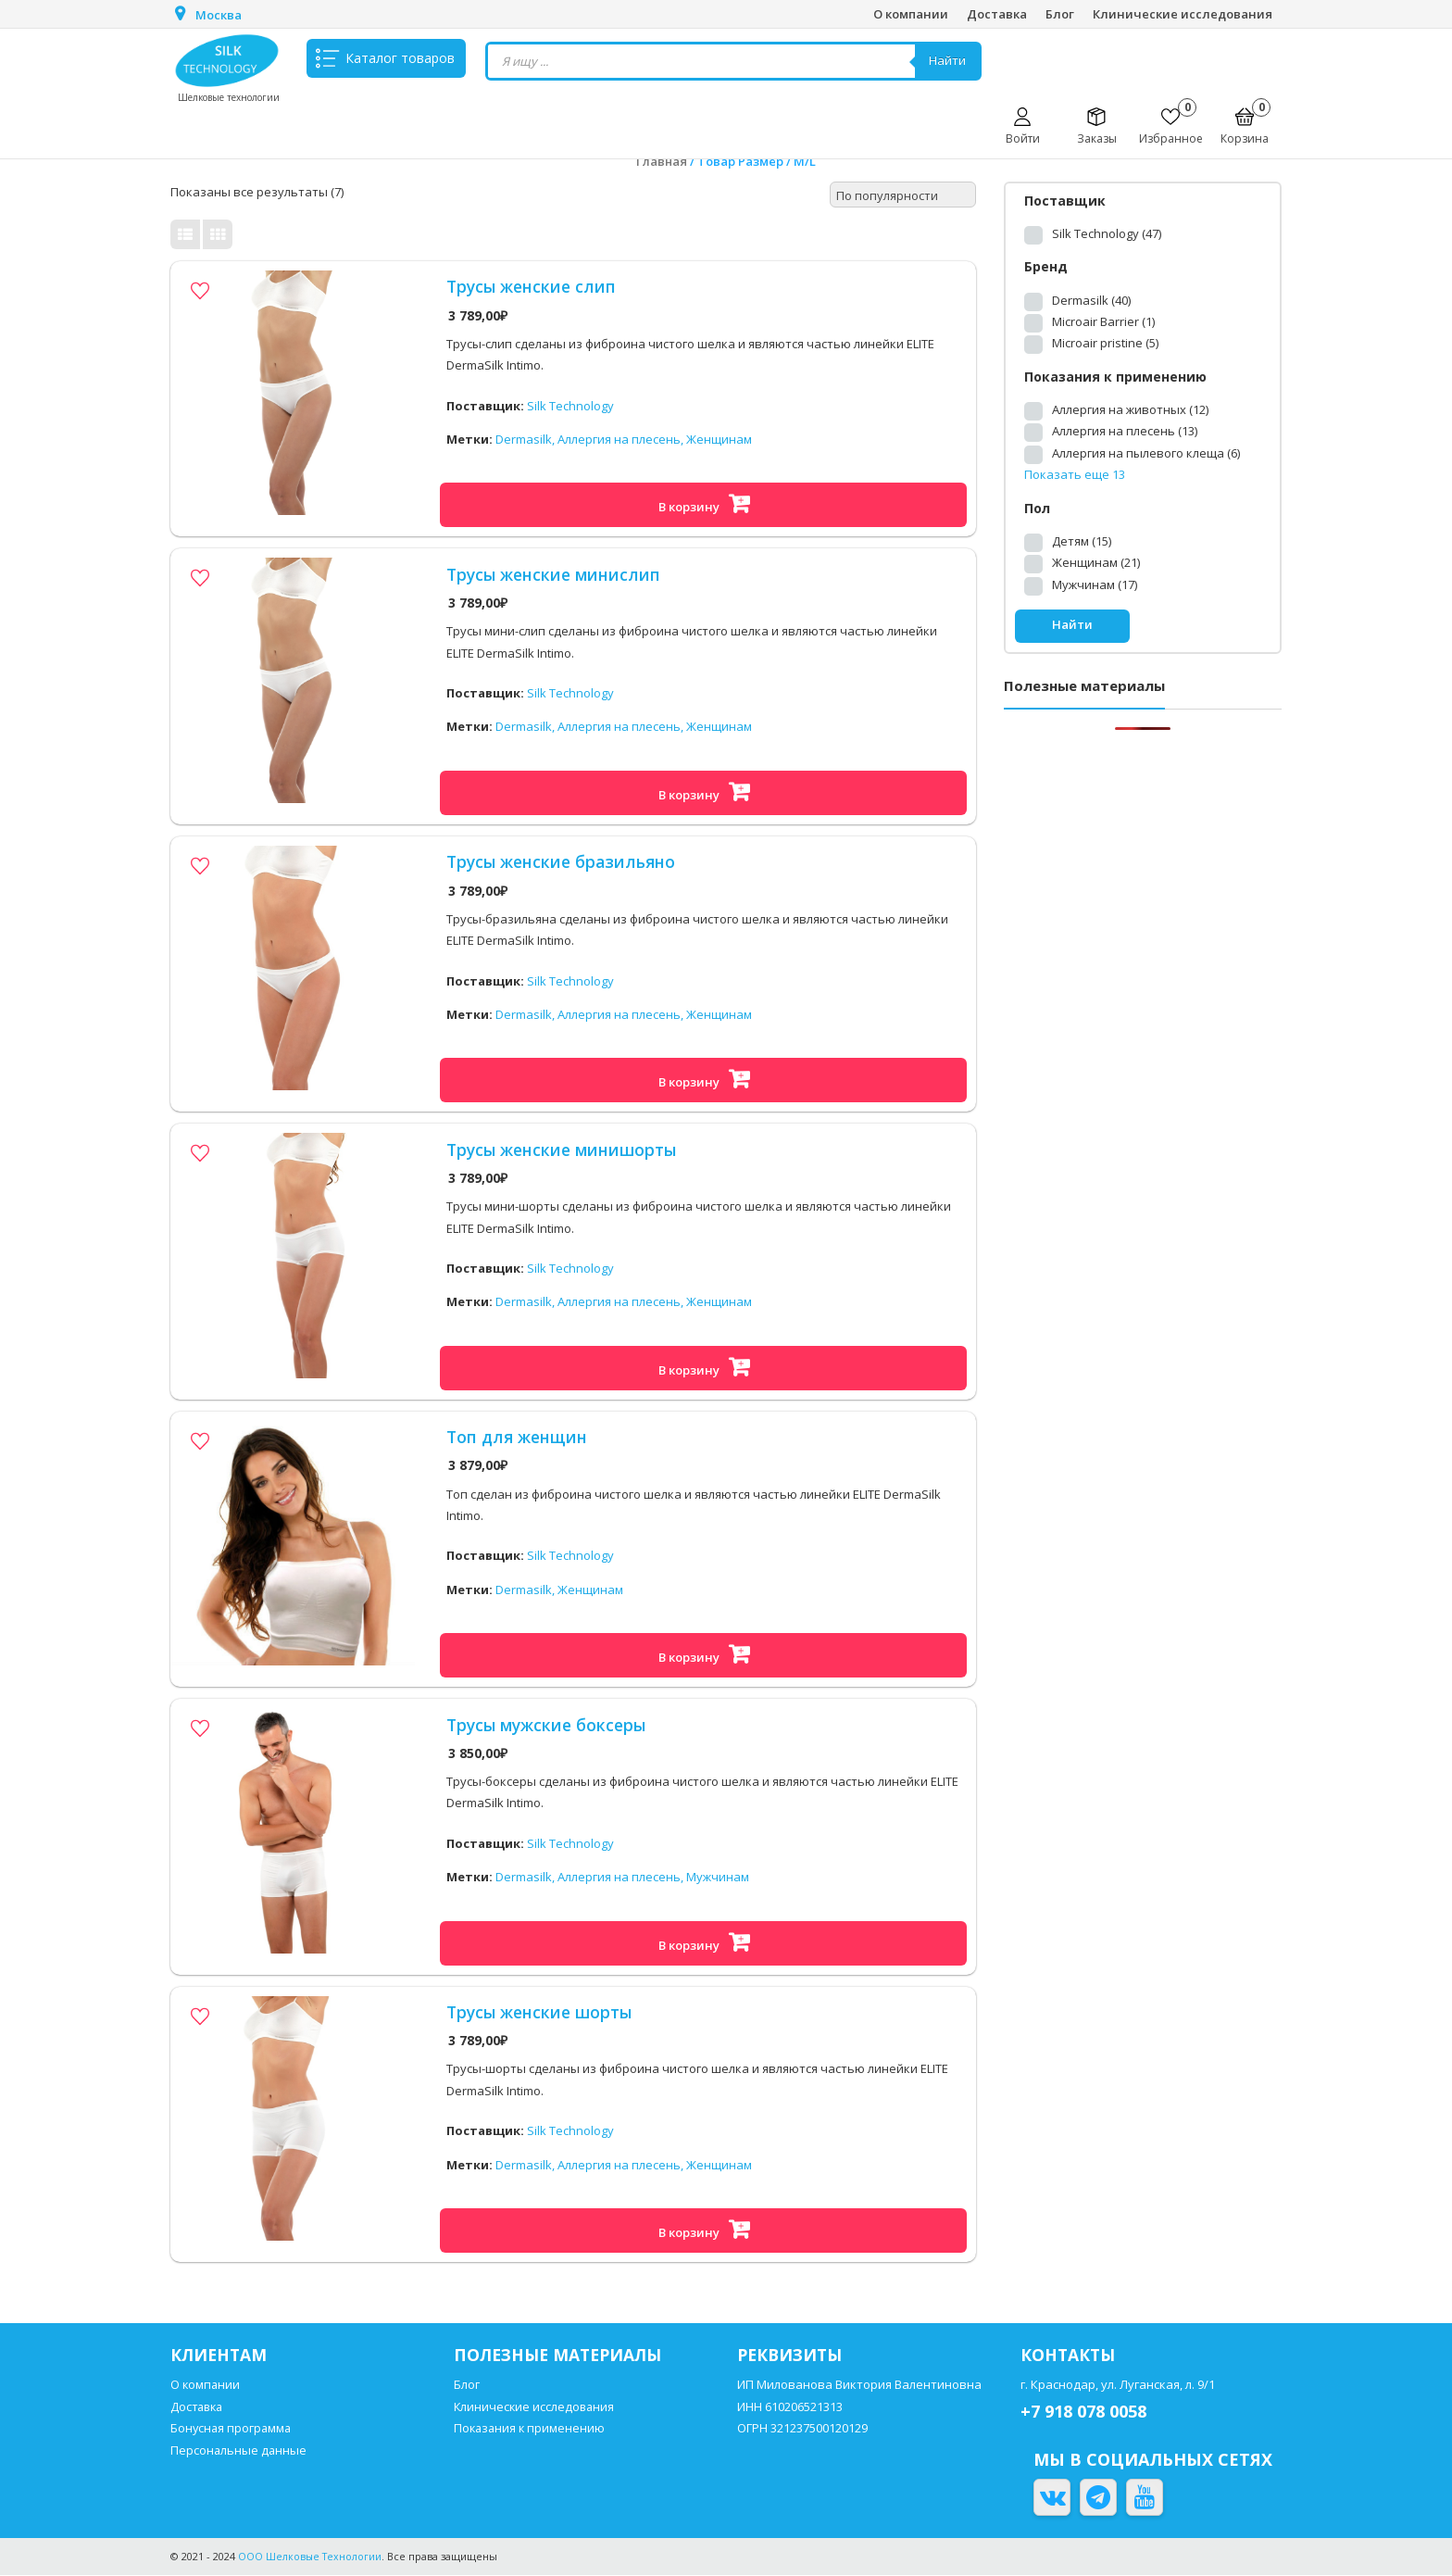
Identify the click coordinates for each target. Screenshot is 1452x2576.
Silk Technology (570, 405)
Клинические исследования (1182, 14)
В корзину (689, 506)
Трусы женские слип (533, 286)
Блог (1059, 14)
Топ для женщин (518, 1437)
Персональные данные (239, 2451)
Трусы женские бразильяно (564, 861)
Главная (661, 161)
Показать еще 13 (1074, 474)
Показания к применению (531, 2428)
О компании (910, 14)
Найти (950, 60)
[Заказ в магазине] (903, 194)
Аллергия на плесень (1124, 430)
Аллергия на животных (1130, 409)
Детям (1081, 541)
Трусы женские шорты (541, 2012)
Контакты (1069, 2355)
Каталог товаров (400, 60)
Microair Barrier (1103, 321)
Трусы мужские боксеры (549, 1725)
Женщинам (719, 440)
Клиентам (219, 2355)
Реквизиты (792, 2355)
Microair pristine (1105, 342)
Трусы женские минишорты (564, 1149)
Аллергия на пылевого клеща (1146, 453)
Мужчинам (717, 1877)
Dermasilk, (526, 440)
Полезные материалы (562, 2355)
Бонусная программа (232, 2428)
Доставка (997, 14)
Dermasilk (1091, 300)
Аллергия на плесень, (621, 440)
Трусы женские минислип (556, 574)
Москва (219, 14)
